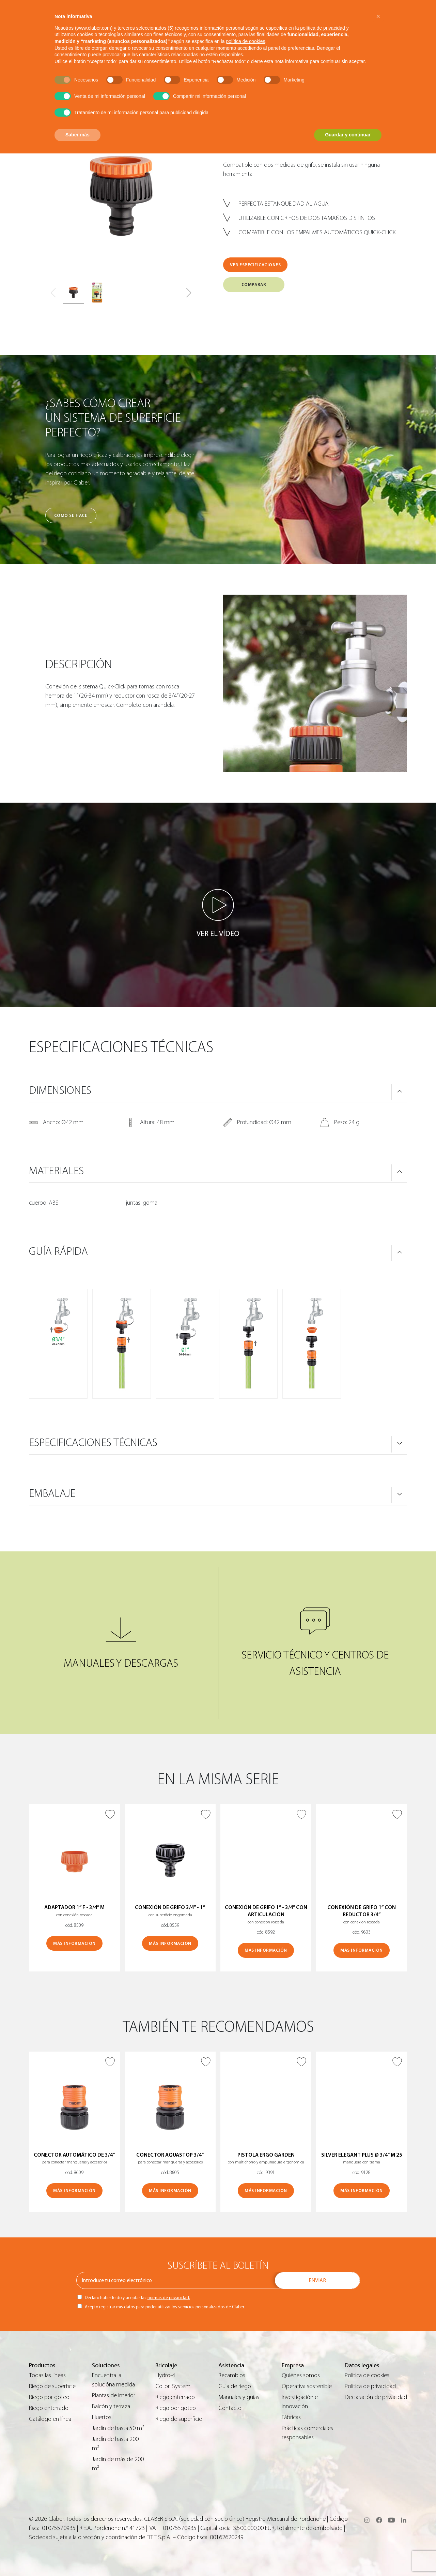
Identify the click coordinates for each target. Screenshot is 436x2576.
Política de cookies (367, 2375)
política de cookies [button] (245, 41)
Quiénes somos (301, 2375)
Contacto (230, 2408)
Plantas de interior (113, 2395)
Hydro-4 (165, 2375)
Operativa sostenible (307, 2386)
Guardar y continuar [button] (348, 134)
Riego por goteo (49, 2397)
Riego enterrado (48, 2408)
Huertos (101, 2417)
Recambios (231, 2375)
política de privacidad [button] (322, 28)
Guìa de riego (234, 2386)
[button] (188, 292)
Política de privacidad (370, 2386)
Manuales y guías (238, 2397)
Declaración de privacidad (376, 2397)
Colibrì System (172, 2386)
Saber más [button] (77, 134)
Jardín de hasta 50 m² (118, 2428)
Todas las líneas (47, 2375)
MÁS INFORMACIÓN (74, 1943)
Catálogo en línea (50, 2419)
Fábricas (291, 2417)
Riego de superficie (52, 2386)
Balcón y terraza (111, 2406)
